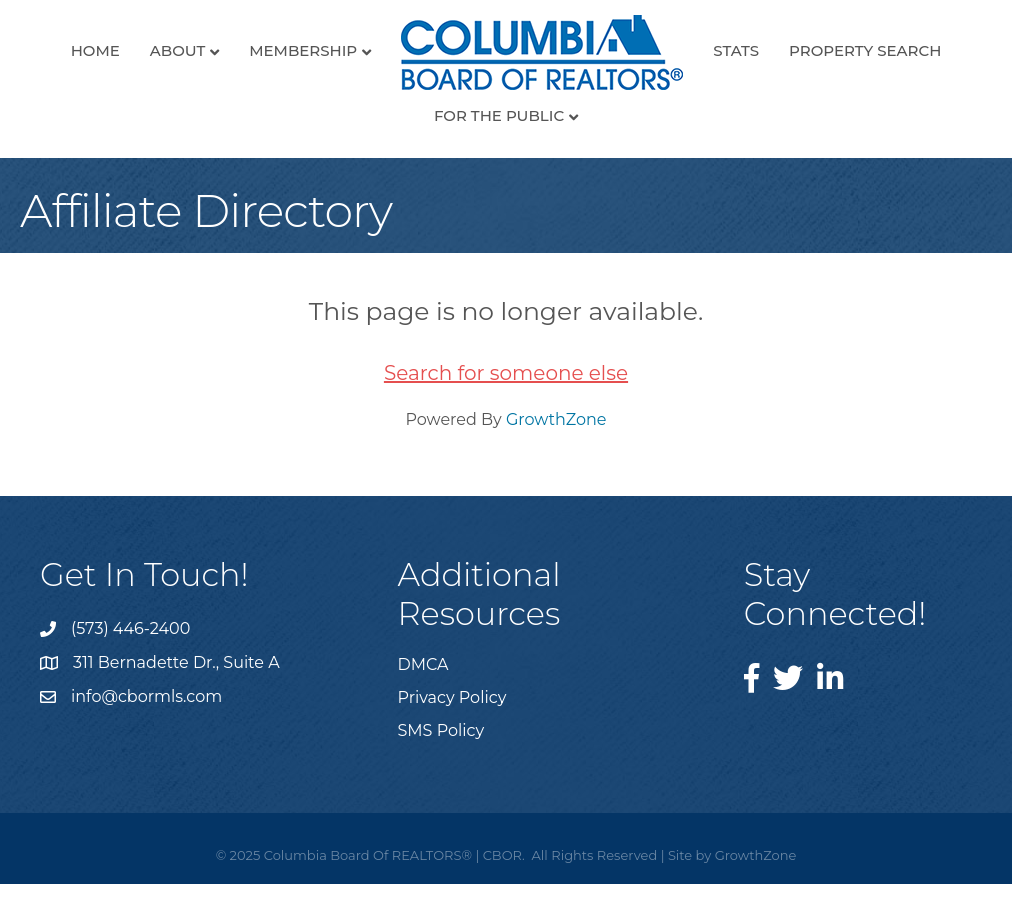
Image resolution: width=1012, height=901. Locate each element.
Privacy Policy (452, 697)
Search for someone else (506, 373)
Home (95, 50)
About (177, 50)
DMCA (423, 664)
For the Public (499, 115)
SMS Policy (441, 730)
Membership (303, 50)
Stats (736, 50)
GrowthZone (556, 419)
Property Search (865, 50)
